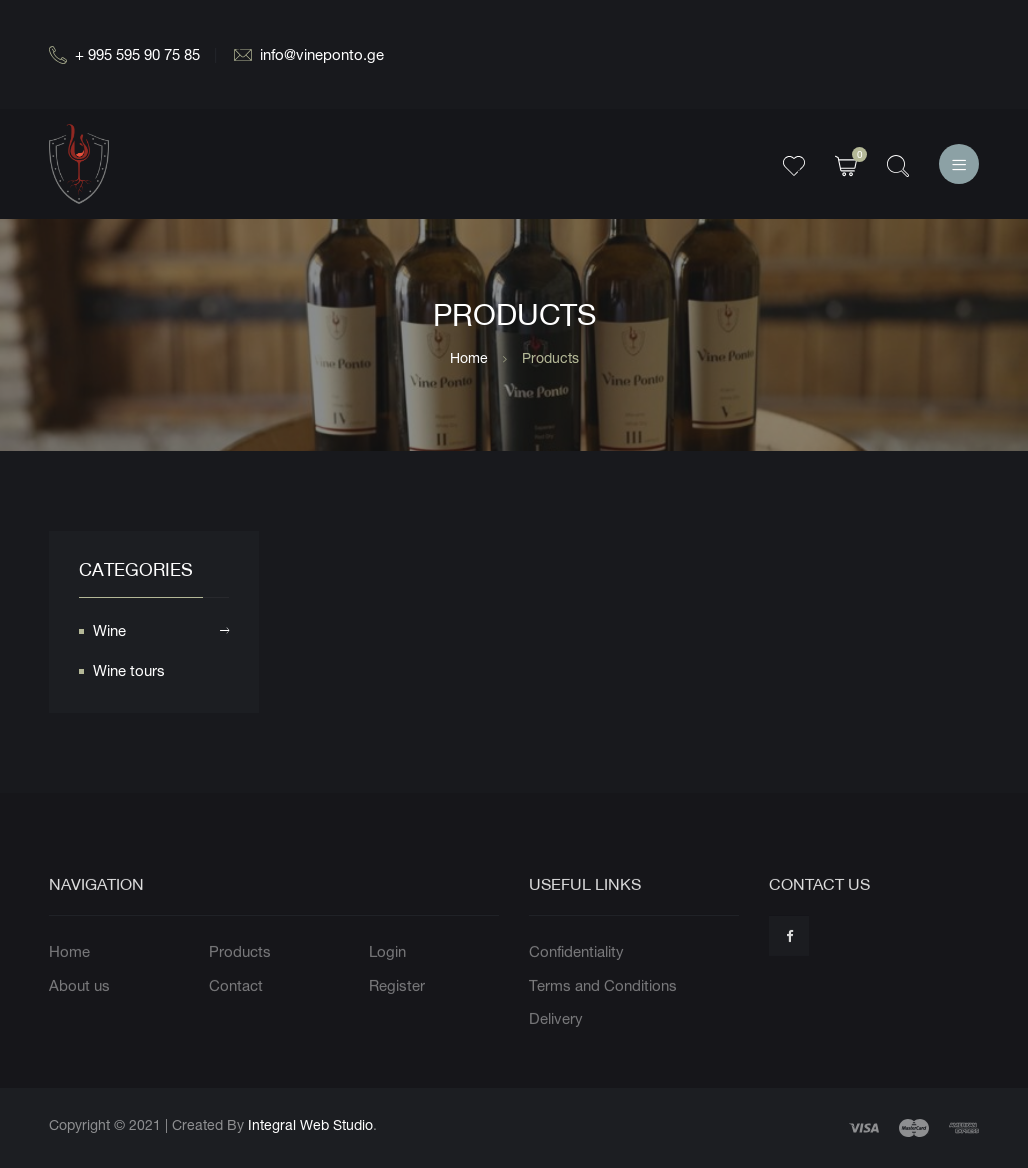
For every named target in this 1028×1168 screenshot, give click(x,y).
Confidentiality (576, 993)
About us (79, 1026)
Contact (236, 1026)
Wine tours (129, 674)
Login (387, 993)
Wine (161, 635)
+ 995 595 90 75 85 (124, 54)
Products (240, 993)
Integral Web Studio (310, 1124)
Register (397, 1026)
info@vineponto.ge (309, 54)
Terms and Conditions (603, 1026)
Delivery (556, 1060)
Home (469, 357)
